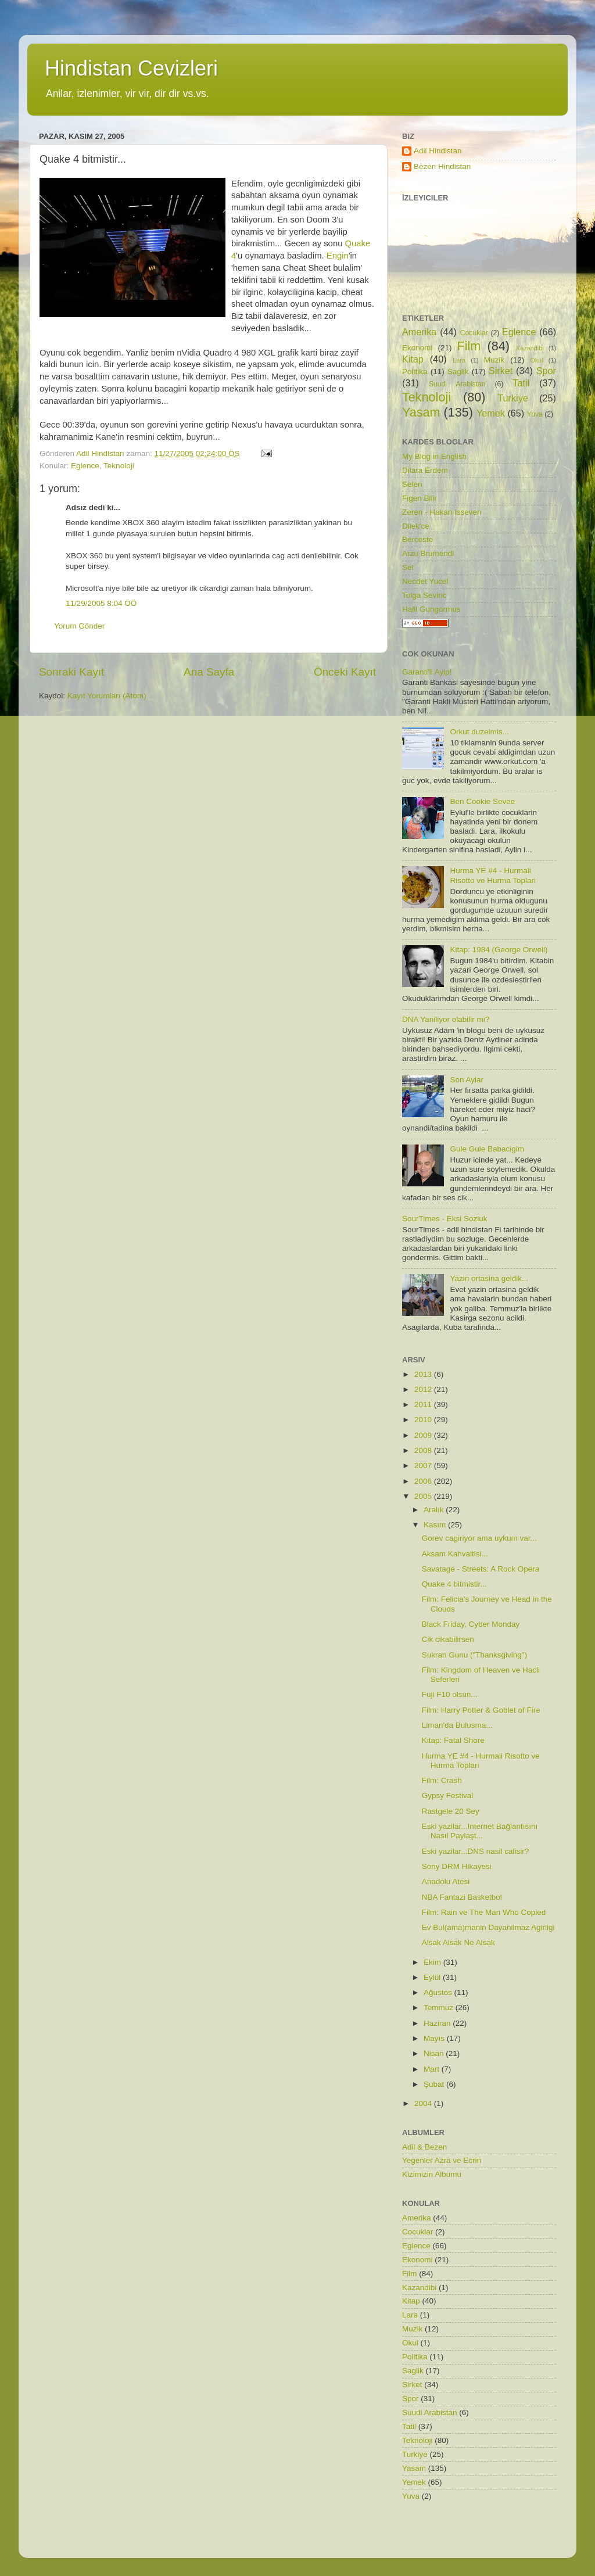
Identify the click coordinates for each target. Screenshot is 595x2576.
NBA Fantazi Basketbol (462, 1897)
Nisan (435, 2053)
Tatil (520, 383)
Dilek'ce (415, 526)
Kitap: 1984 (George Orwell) (498, 949)
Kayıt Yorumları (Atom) (106, 695)
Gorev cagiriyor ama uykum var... (479, 1538)
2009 (424, 1435)
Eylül (433, 1977)
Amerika (419, 332)
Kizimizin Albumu (431, 2174)
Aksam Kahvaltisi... (455, 1553)
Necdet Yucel (425, 581)
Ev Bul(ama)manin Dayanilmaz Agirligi (488, 1927)
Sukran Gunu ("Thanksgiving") (474, 1655)
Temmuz (440, 2007)
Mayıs (435, 2038)
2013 (424, 1374)
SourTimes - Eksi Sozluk (445, 1218)
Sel (408, 567)
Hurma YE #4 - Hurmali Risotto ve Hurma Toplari (493, 875)
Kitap (413, 359)
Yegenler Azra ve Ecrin (441, 2160)
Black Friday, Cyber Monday (471, 1624)
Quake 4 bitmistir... (454, 1584)
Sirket (500, 370)
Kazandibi (529, 348)
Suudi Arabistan (457, 384)
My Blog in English (434, 456)
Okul (536, 360)
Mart (433, 2069)
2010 (424, 1419)
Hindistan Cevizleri (131, 68)
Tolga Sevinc (424, 595)
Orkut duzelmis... (479, 731)
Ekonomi (417, 347)
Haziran (438, 2023)
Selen (412, 484)
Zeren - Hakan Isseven (442, 512)
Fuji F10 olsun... (450, 1694)
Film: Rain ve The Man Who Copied (484, 1912)
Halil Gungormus (431, 609)
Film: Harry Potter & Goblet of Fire (481, 1710)
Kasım (436, 1524)
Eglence (85, 465)
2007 (424, 1465)
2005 (424, 1496)
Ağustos (439, 1992)
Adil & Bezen (424, 2147)
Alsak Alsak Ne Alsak (458, 1942)
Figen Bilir (419, 498)
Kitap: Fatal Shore (453, 1740)
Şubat (435, 2084)
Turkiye (512, 398)
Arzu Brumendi (428, 553)
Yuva (535, 414)
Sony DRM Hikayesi (457, 1866)
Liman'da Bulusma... (457, 1725)
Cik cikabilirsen (448, 1639)
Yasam (421, 412)
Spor (546, 370)
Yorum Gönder (79, 626)
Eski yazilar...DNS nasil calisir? (475, 1851)
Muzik (494, 360)
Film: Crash (442, 1780)
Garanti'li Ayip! (427, 672)
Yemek (490, 413)
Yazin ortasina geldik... (489, 1278)
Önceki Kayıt (345, 672)
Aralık (435, 1509)
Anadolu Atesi (446, 1881)
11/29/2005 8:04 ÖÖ (101, 603)
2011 (424, 1404)
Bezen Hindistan (442, 166)
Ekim (433, 1962)
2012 (424, 1389)
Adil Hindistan (438, 150)
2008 (424, 1450)
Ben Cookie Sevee (482, 801)
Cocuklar (474, 333)
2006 (424, 1481)
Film (469, 346)
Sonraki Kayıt (71, 672)
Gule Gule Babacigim (487, 1149)
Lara (459, 360)
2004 (424, 2103)
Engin (338, 255)
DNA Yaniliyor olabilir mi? (445, 1019)
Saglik (458, 371)
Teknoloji (118, 465)
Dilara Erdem (425, 470)
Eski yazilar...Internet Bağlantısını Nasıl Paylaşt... (480, 1831)
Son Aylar (466, 1079)
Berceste (417, 539)
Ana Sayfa (209, 672)
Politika (415, 371)
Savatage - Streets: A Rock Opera (481, 1569)
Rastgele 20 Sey (450, 1811)
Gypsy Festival (448, 1795)
